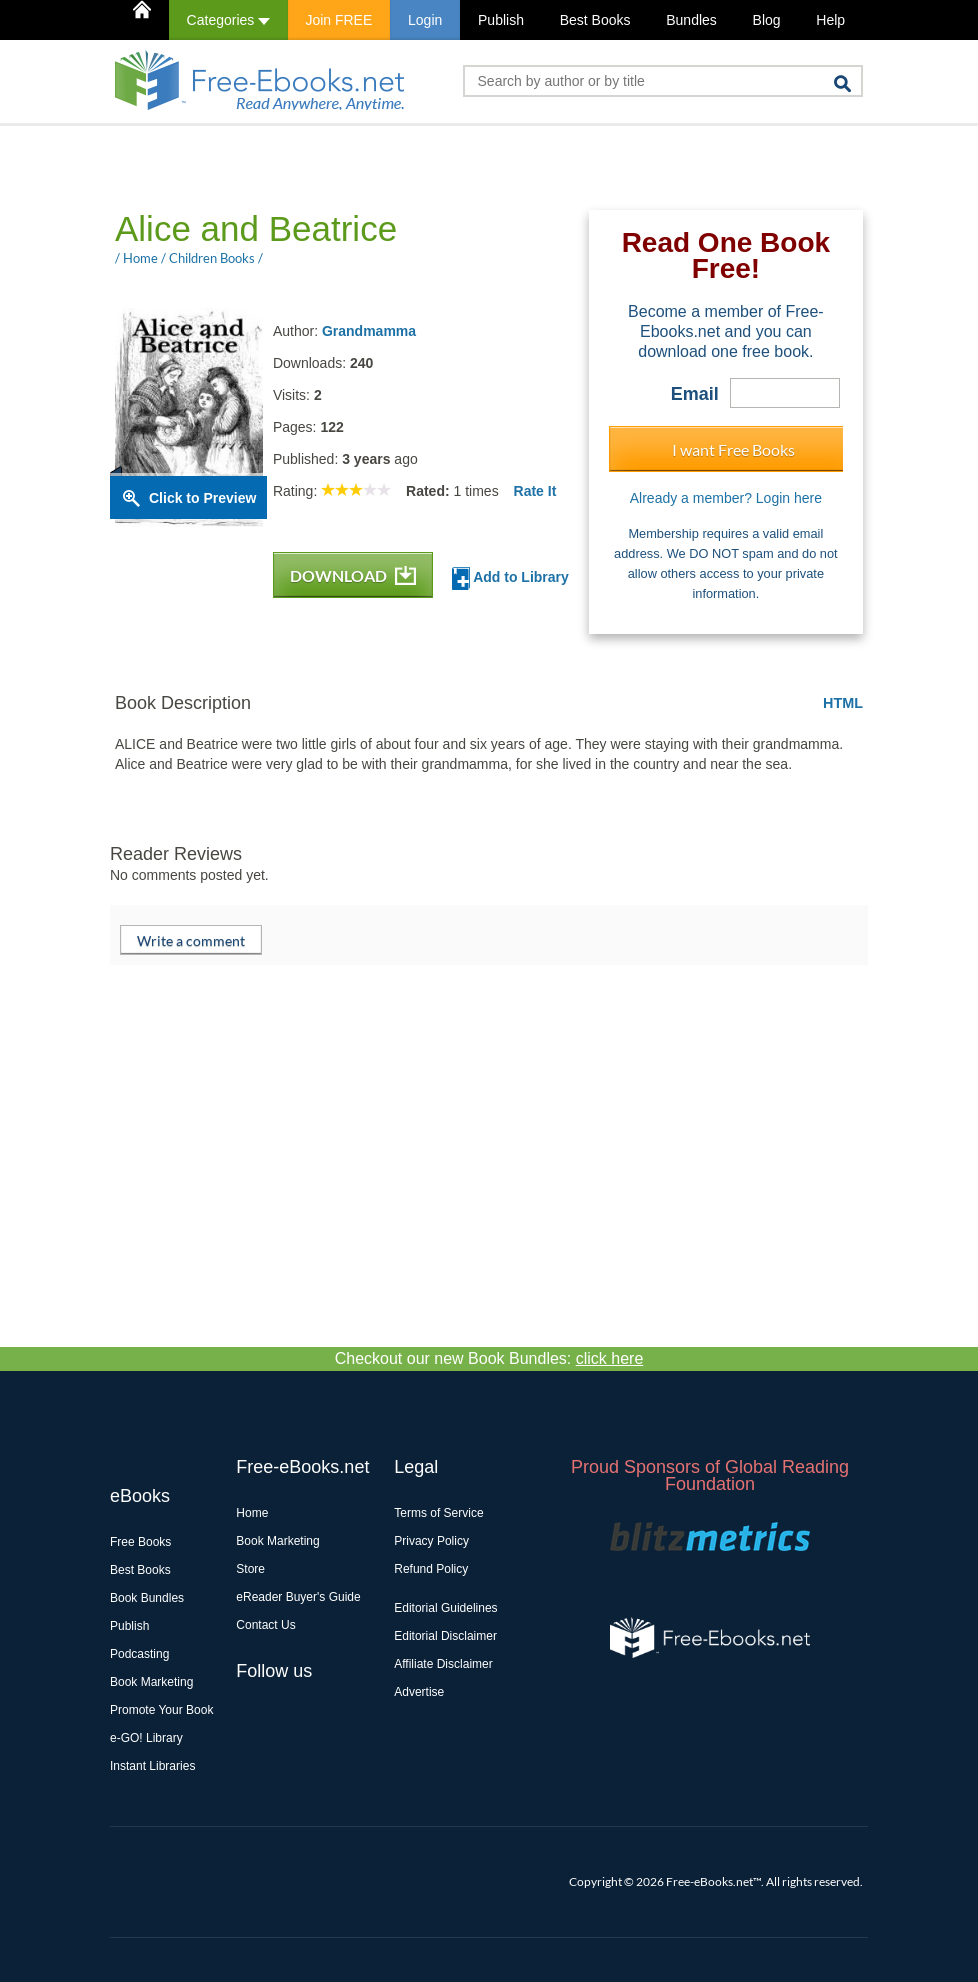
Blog (767, 20)
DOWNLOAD (353, 575)
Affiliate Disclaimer (443, 1664)
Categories (228, 20)
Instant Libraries (152, 1766)
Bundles (691, 20)
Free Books (140, 1542)
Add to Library (510, 578)
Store (250, 1569)
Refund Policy (431, 1569)
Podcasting (139, 1654)
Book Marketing (151, 1682)
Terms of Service (438, 1513)
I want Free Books (733, 449)
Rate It (535, 491)
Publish (501, 20)
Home (252, 1513)
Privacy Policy (431, 1541)
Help (830, 20)
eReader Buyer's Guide (298, 1597)
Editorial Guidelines (445, 1608)
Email (695, 394)
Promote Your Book (161, 1710)
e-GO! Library (146, 1738)
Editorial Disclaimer (445, 1636)
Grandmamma (369, 331)
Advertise (419, 1692)
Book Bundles (147, 1598)
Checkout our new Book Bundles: (489, 1358)
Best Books (595, 20)
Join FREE (338, 20)
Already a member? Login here (726, 498)
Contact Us (265, 1625)
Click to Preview (202, 498)
